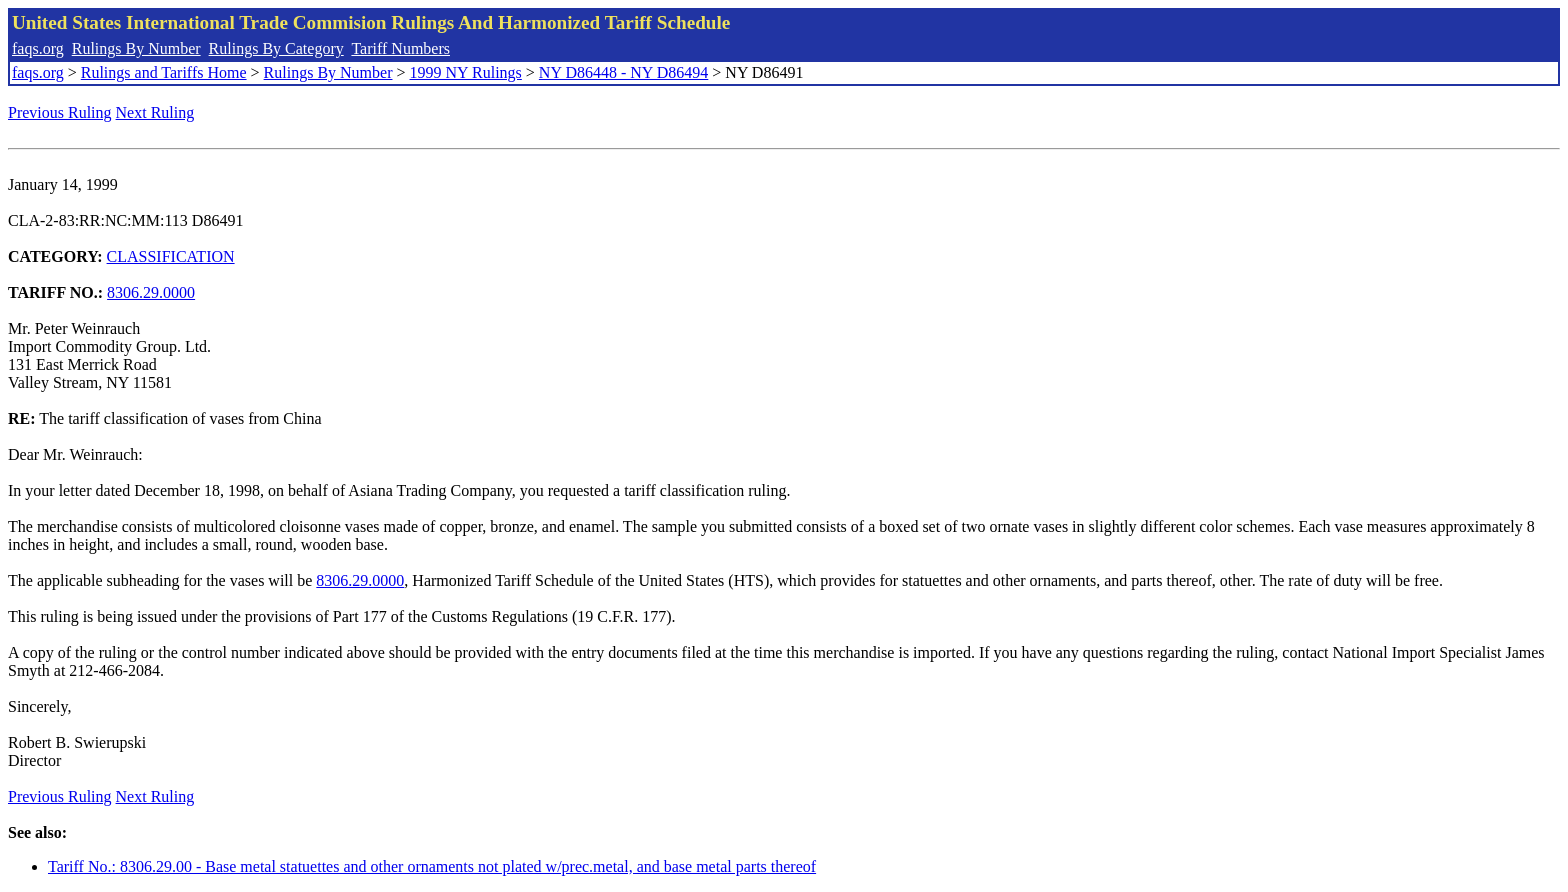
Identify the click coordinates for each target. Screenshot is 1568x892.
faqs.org (38, 48)
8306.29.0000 (151, 292)
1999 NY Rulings (466, 72)
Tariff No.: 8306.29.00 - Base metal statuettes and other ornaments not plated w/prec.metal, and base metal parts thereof (432, 866)
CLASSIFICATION (171, 256)
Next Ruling (155, 112)
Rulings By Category (276, 48)
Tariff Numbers (400, 48)
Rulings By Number (136, 48)
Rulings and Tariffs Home (164, 72)
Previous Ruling (60, 112)
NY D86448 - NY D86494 (623, 72)
